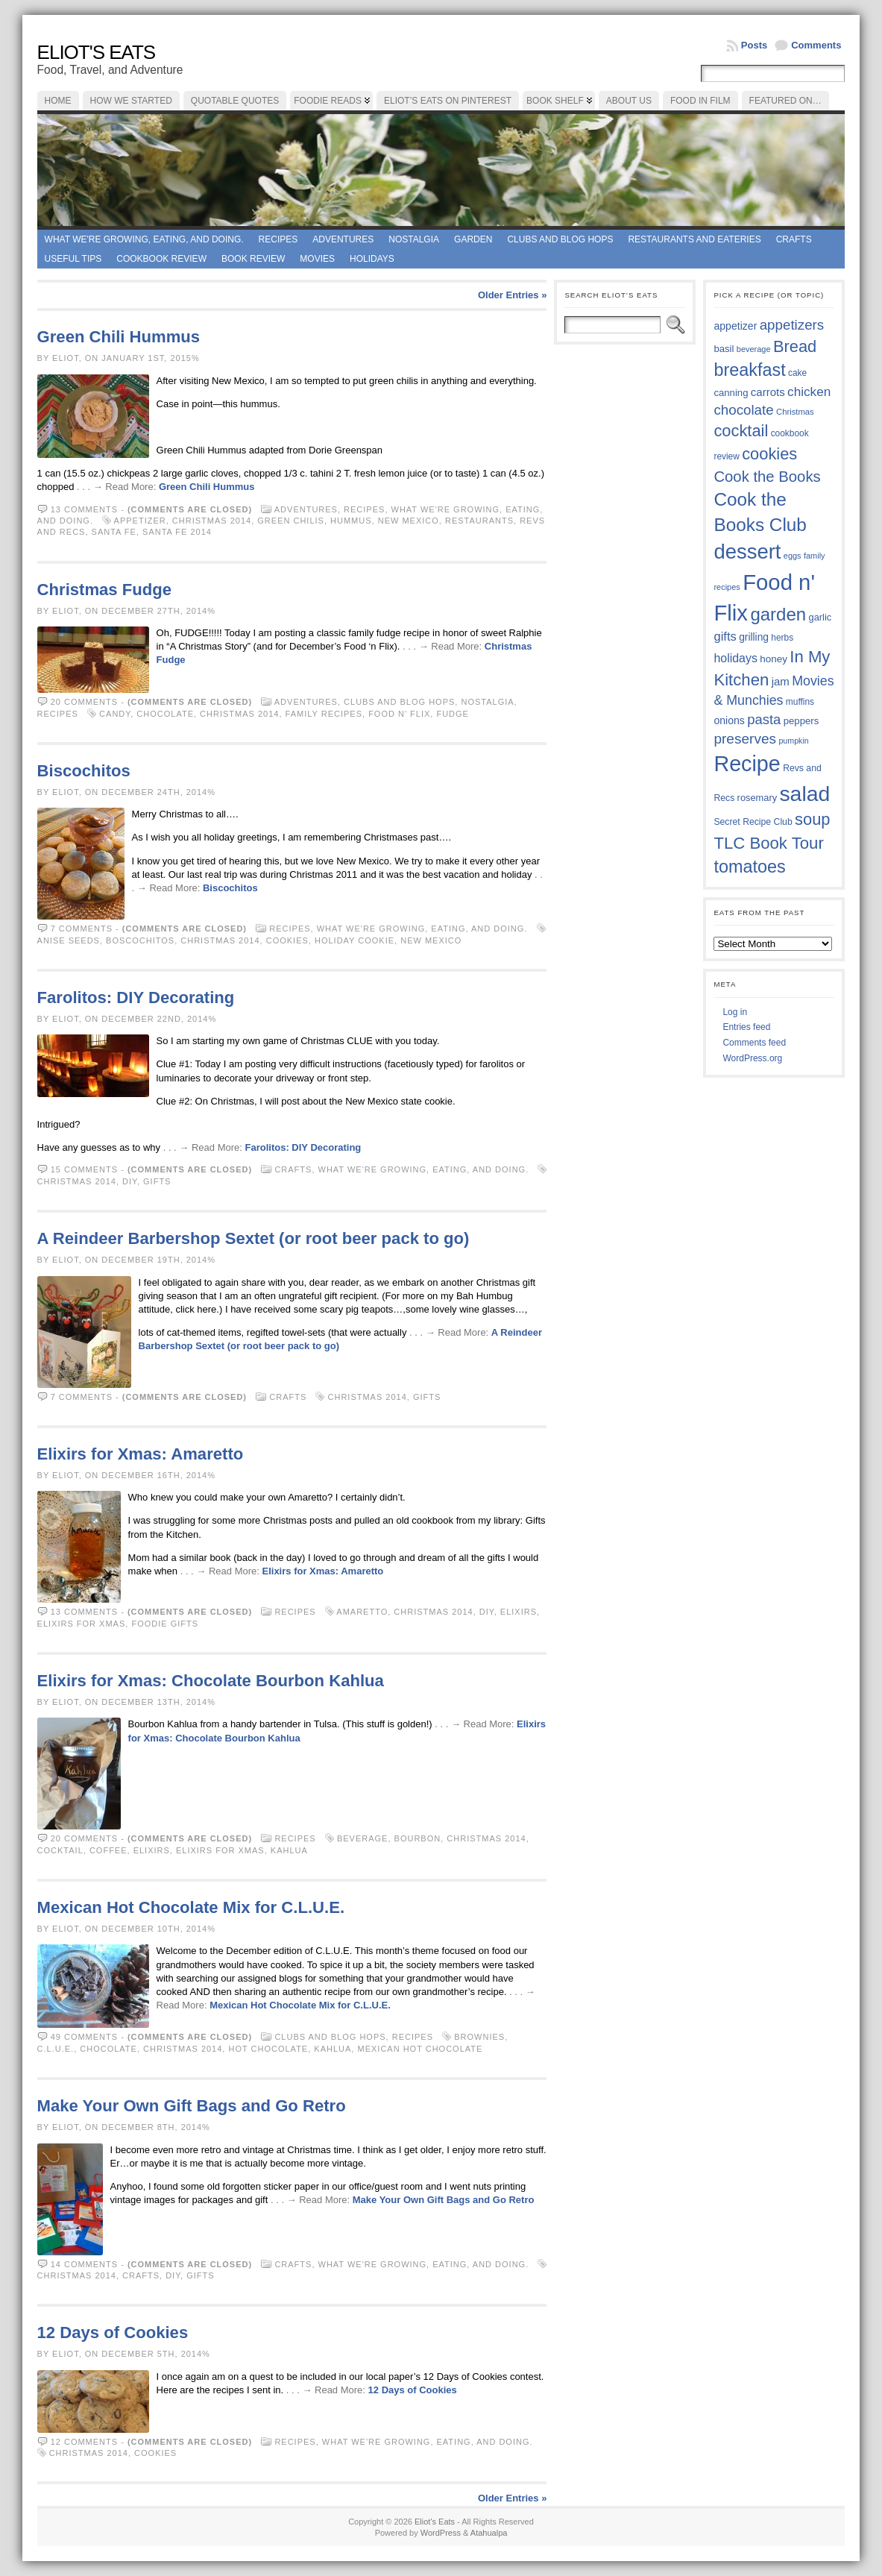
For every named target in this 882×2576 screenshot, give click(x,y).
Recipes (278, 239)
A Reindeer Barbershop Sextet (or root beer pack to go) (253, 1238)
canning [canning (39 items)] (731, 392)
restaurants (479, 520)
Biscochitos (83, 770)
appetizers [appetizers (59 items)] (792, 325)
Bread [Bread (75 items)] (794, 346)
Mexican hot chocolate (419, 2048)
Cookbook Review (161, 259)
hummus (351, 520)
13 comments (84, 509)
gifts (157, 1181)
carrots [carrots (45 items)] (768, 392)
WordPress (440, 2532)
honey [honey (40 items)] (773, 659)
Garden (473, 239)
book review (253, 259)
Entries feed (746, 1027)
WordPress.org (752, 1058)
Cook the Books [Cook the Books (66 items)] (767, 476)
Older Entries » (512, 295)
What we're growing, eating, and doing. (144, 239)
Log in (734, 1012)
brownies (479, 2036)
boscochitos (140, 940)
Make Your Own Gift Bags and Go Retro (191, 2105)
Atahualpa (489, 2532)
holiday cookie (354, 940)
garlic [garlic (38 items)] (820, 617)
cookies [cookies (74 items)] (769, 453)
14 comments (84, 2264)
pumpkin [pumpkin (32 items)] (793, 740)
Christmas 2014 (211, 520)
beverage (362, 1838)
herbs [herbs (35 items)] (782, 637)
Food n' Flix (399, 713)
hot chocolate (268, 2048)
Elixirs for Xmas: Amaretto (140, 1454)
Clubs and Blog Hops (560, 239)
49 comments (84, 2036)
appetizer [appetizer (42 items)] (735, 326)
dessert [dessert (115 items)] (747, 551)
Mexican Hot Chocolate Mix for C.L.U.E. (190, 1907)
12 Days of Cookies (113, 2332)
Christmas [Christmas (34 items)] (795, 411)
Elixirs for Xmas (81, 1623)
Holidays (372, 259)
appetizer (140, 520)
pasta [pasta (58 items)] (764, 719)
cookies (287, 940)
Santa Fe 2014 (177, 531)
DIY (129, 1181)
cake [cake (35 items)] (797, 373)
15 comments (84, 1169)
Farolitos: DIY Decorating (136, 997)
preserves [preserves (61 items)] (745, 739)
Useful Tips (73, 259)
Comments (816, 45)
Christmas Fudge (104, 589)
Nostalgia (413, 239)
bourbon (417, 1838)
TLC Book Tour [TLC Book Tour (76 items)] (768, 843)
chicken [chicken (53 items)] (809, 391)
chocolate (165, 713)
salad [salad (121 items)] (804, 793)
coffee (108, 1850)
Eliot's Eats (96, 52)
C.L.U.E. (56, 2048)
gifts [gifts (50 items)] (725, 636)
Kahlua (289, 1850)
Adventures (343, 239)
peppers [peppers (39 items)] (801, 720)
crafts (141, 2275)
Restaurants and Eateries (694, 239)
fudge (452, 713)
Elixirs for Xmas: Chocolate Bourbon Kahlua (210, 1680)
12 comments (84, 2441)
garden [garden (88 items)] (778, 614)
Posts (754, 45)
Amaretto (362, 1611)
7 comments (82, 928)
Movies (317, 259)
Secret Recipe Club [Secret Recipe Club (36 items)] (753, 822)
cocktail (60, 1850)
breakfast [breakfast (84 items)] (749, 370)
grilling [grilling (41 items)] (754, 637)
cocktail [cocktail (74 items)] (741, 430)
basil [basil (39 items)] (724, 348)
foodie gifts (164, 1623)
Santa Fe (114, 531)
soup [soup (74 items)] (812, 819)
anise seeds (68, 940)
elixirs (518, 1611)
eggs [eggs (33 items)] (792, 555)
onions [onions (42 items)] (729, 720)
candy (114, 713)
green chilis (290, 520)
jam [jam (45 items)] (781, 681)
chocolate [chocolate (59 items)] (743, 410)
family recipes (324, 713)
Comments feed (754, 1042)
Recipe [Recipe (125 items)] (747, 764)
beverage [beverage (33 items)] (754, 349)
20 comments (84, 701)
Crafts (794, 239)
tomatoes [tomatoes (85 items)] (749, 866)
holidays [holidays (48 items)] (735, 658)
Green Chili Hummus (119, 336)
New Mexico (408, 520)
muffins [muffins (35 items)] (800, 702)
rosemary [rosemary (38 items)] (757, 797)
